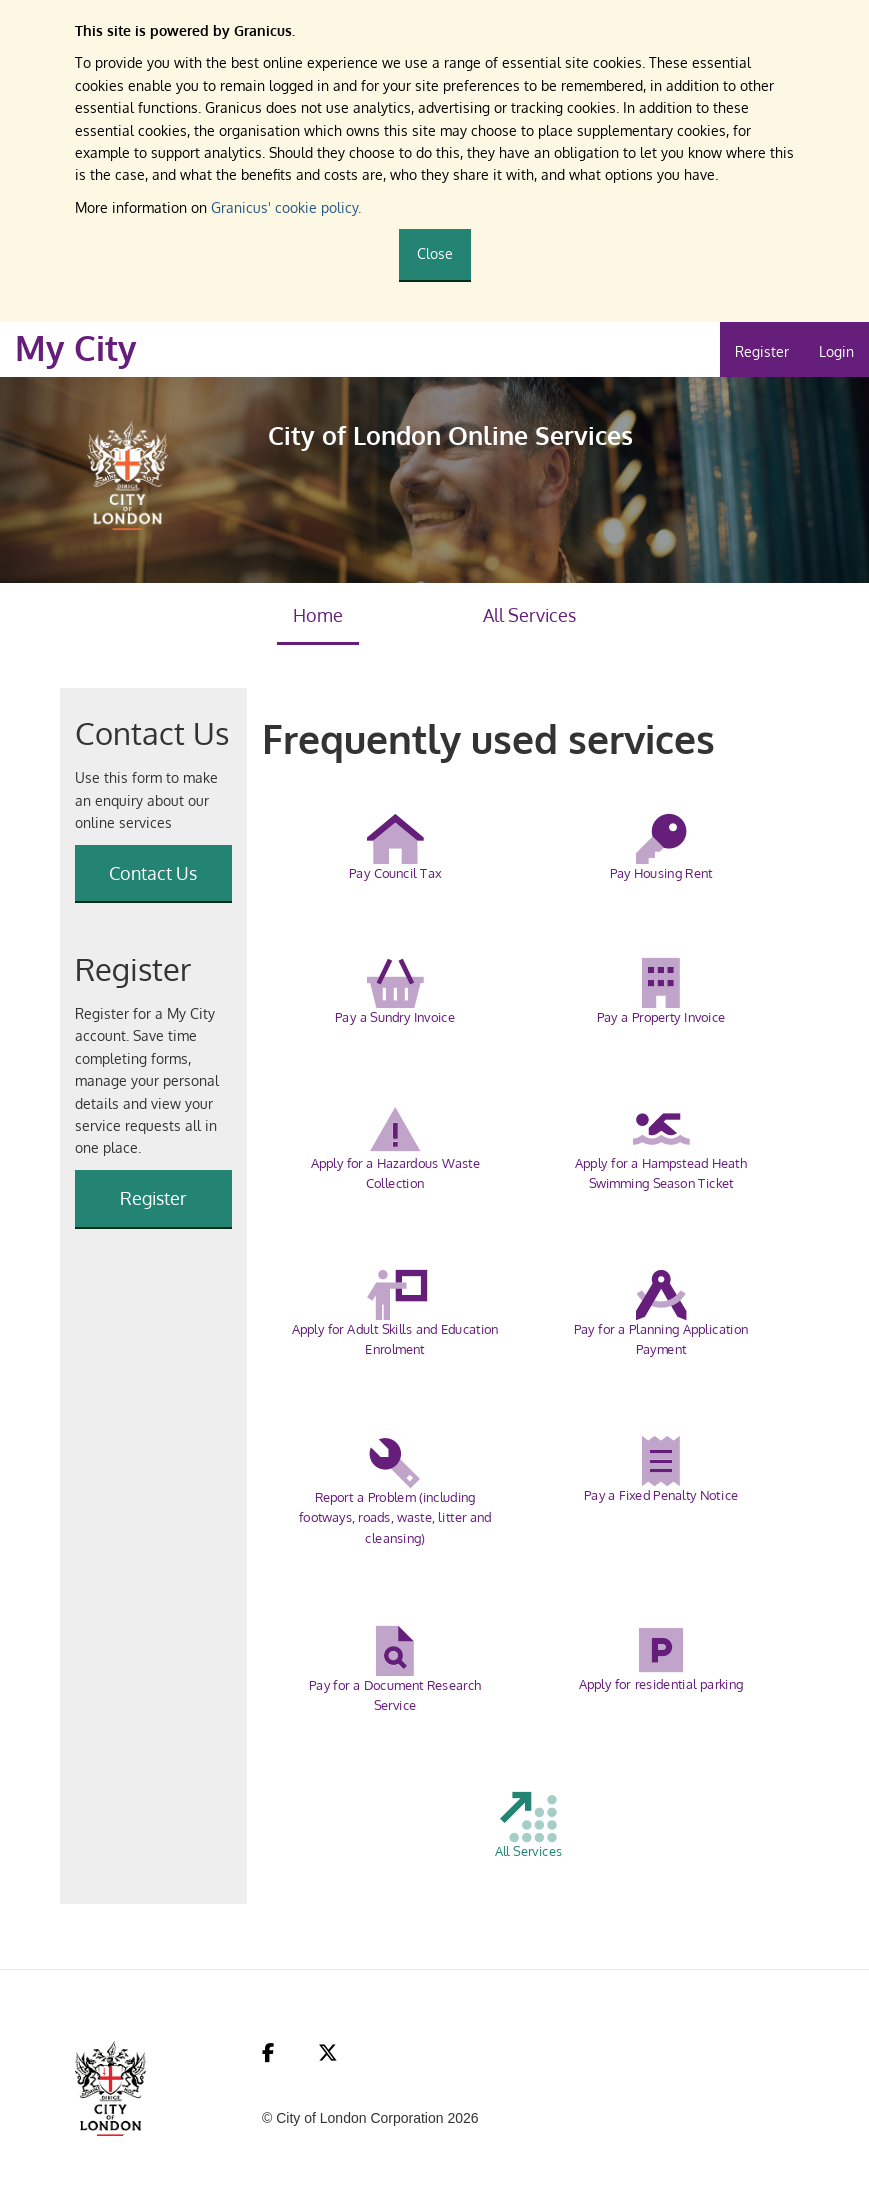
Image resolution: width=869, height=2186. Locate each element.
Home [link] (318, 615)
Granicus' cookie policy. (286, 207)
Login (836, 351)
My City (76, 348)
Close (435, 253)
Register (762, 351)
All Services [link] (529, 615)
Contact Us (153, 873)
